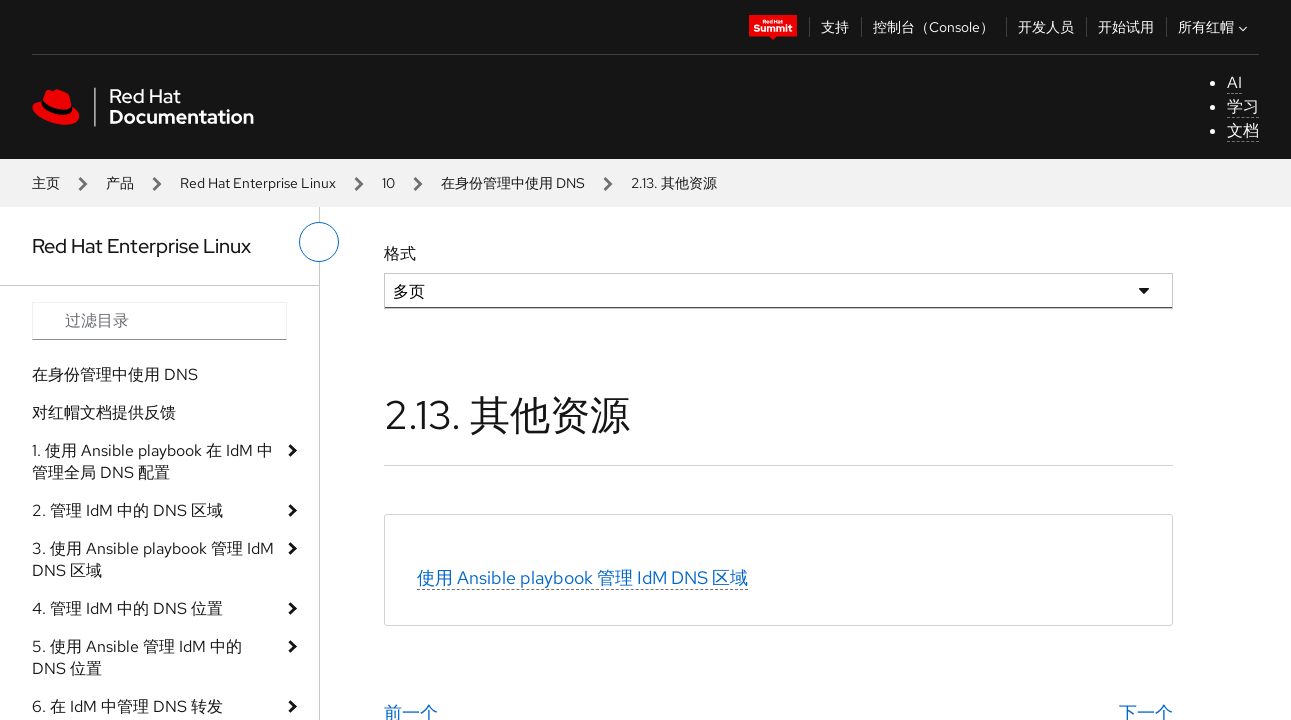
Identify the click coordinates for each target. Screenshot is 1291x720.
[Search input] (159, 321)
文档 (1243, 130)
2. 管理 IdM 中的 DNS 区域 (127, 510)
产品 (120, 183)
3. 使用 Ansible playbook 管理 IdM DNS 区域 (153, 559)
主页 (46, 183)
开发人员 (1046, 27)
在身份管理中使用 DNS (513, 183)
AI (1234, 82)
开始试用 (1126, 27)
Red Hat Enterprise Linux (258, 183)
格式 (400, 253)
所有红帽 (1215, 27)
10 (388, 183)
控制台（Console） (933, 27)
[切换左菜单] (319, 242)
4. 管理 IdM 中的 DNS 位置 (127, 608)
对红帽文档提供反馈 (104, 412)
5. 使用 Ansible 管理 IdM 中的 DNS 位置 (137, 657)
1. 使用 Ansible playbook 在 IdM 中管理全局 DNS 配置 (152, 461)
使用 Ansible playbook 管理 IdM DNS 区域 (582, 577)
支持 (835, 27)
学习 (1243, 106)
